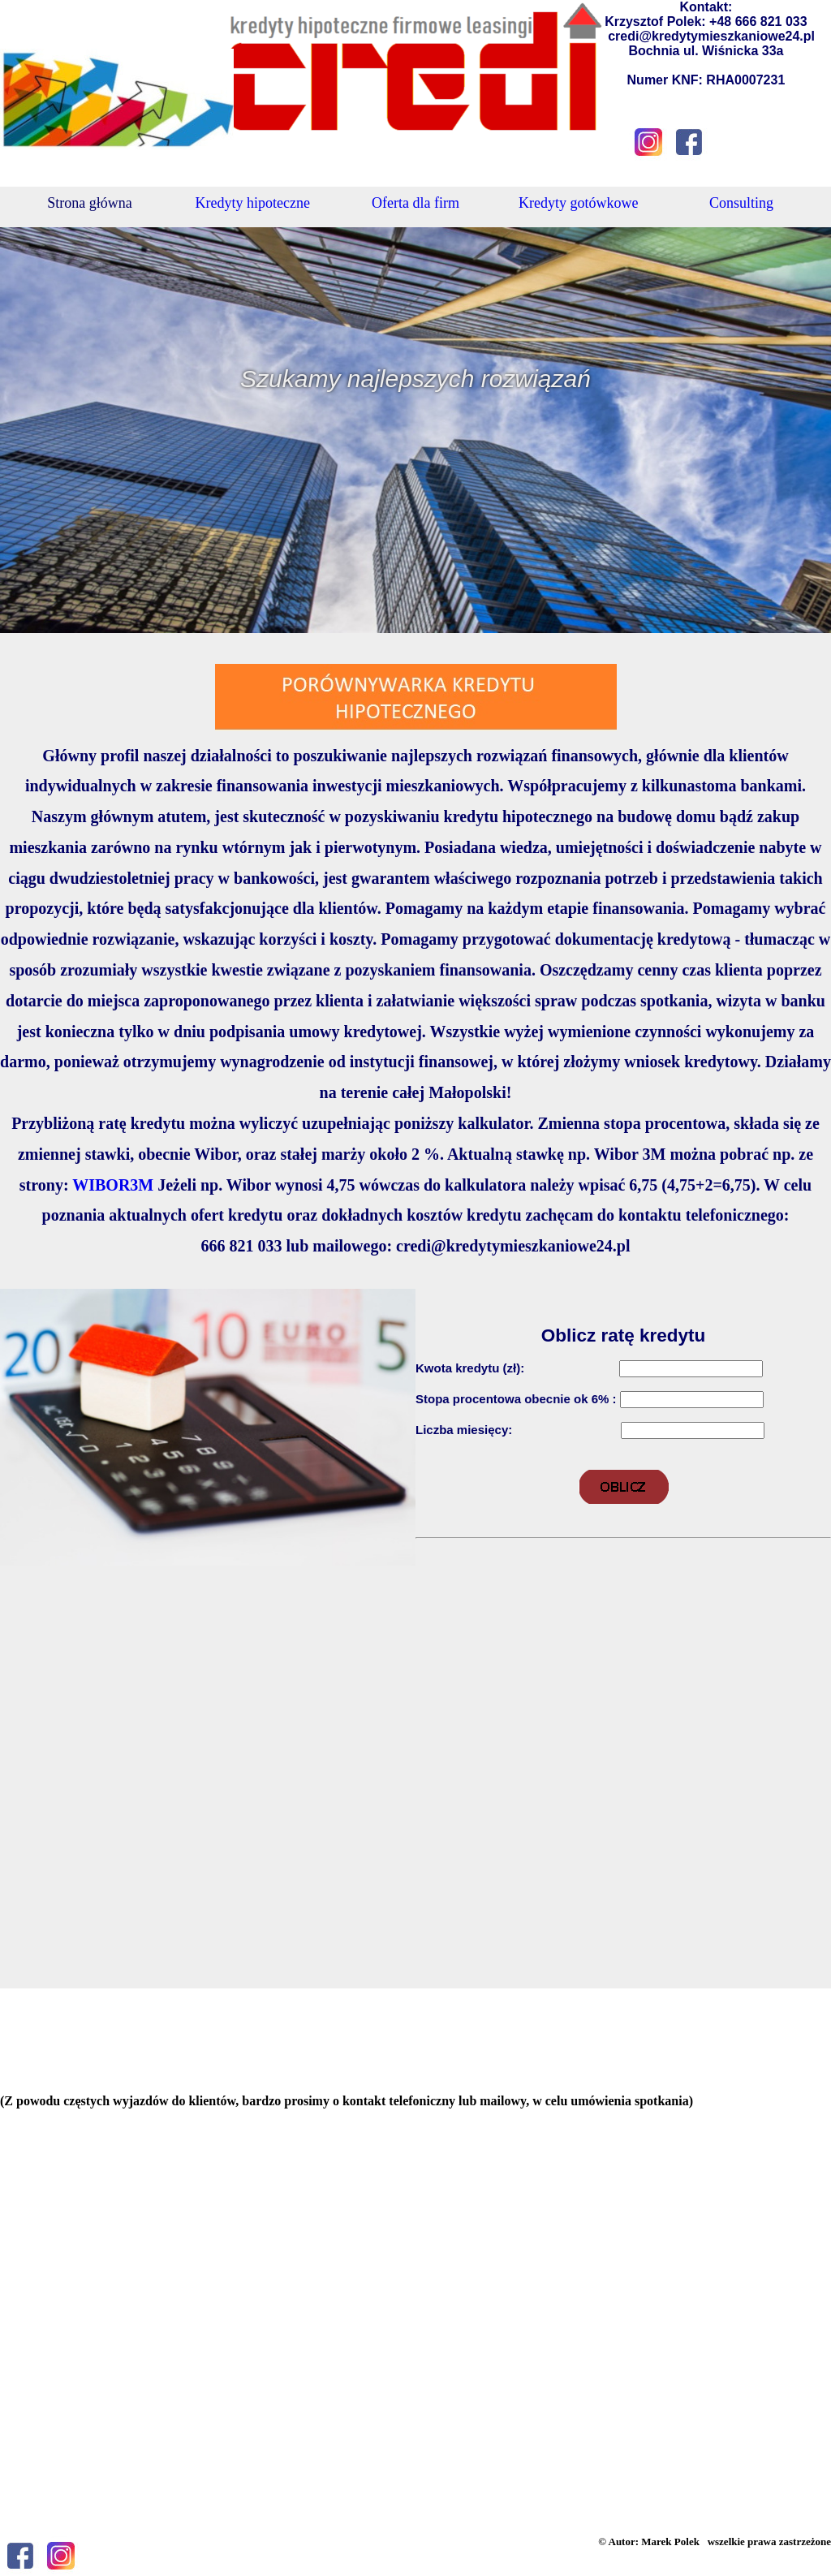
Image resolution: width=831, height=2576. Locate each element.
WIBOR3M (112, 1185)
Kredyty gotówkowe (578, 203)
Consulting (741, 203)
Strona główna (89, 203)
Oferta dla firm (415, 203)
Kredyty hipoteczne (252, 203)
